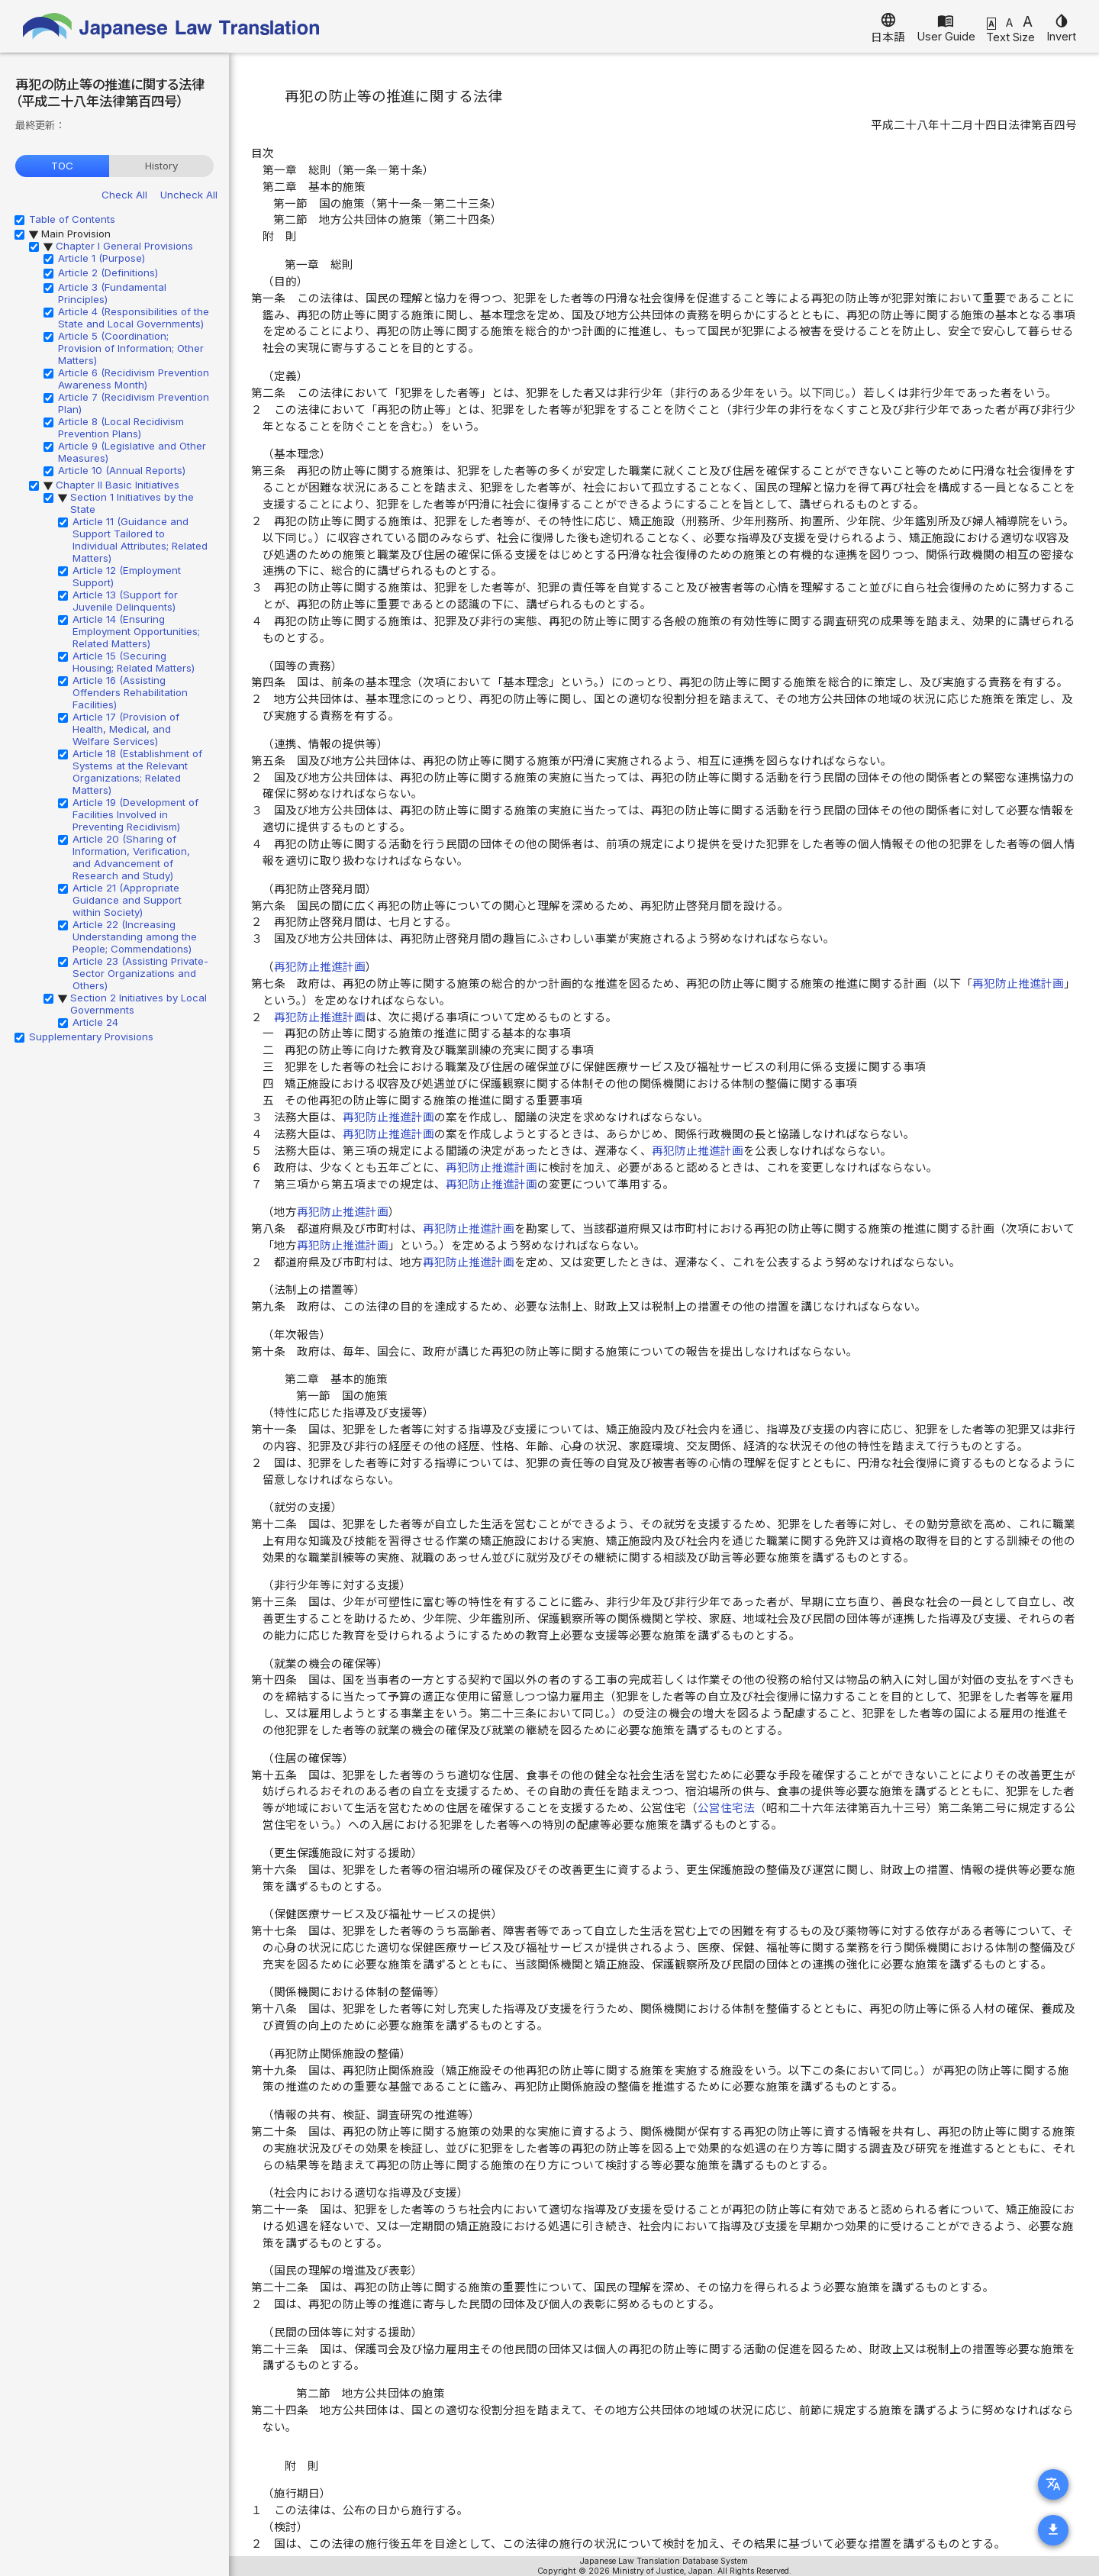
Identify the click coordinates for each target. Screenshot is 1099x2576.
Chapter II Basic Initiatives (117, 485)
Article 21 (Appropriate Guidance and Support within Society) (127, 900)
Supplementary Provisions (91, 1036)
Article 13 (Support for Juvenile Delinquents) (125, 600)
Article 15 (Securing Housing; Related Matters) (134, 662)
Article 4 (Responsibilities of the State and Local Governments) (133, 317)
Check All (124, 195)
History (161, 166)
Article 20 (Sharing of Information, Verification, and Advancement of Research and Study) (131, 857)
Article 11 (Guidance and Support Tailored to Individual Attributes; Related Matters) (140, 539)
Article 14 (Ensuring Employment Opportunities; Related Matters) (136, 631)
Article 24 (95, 1022)
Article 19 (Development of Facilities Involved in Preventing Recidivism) (135, 814)
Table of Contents (72, 219)
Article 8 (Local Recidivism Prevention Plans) (121, 427)
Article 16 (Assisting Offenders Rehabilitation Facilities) (130, 692)
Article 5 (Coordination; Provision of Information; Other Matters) (131, 348)
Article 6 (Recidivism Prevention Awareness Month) (133, 378)
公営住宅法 (726, 1808)
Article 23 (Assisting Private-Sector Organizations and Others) (140, 973)
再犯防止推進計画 (320, 967)
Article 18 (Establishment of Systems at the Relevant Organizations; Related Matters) (137, 771)
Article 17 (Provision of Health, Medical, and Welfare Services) (126, 729)
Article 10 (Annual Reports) (121, 470)
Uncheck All (189, 195)
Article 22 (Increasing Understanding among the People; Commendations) (135, 936)
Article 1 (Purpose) (101, 258)
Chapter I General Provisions (124, 246)
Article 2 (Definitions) (108, 272)
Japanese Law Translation (172, 26)
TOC (62, 166)
